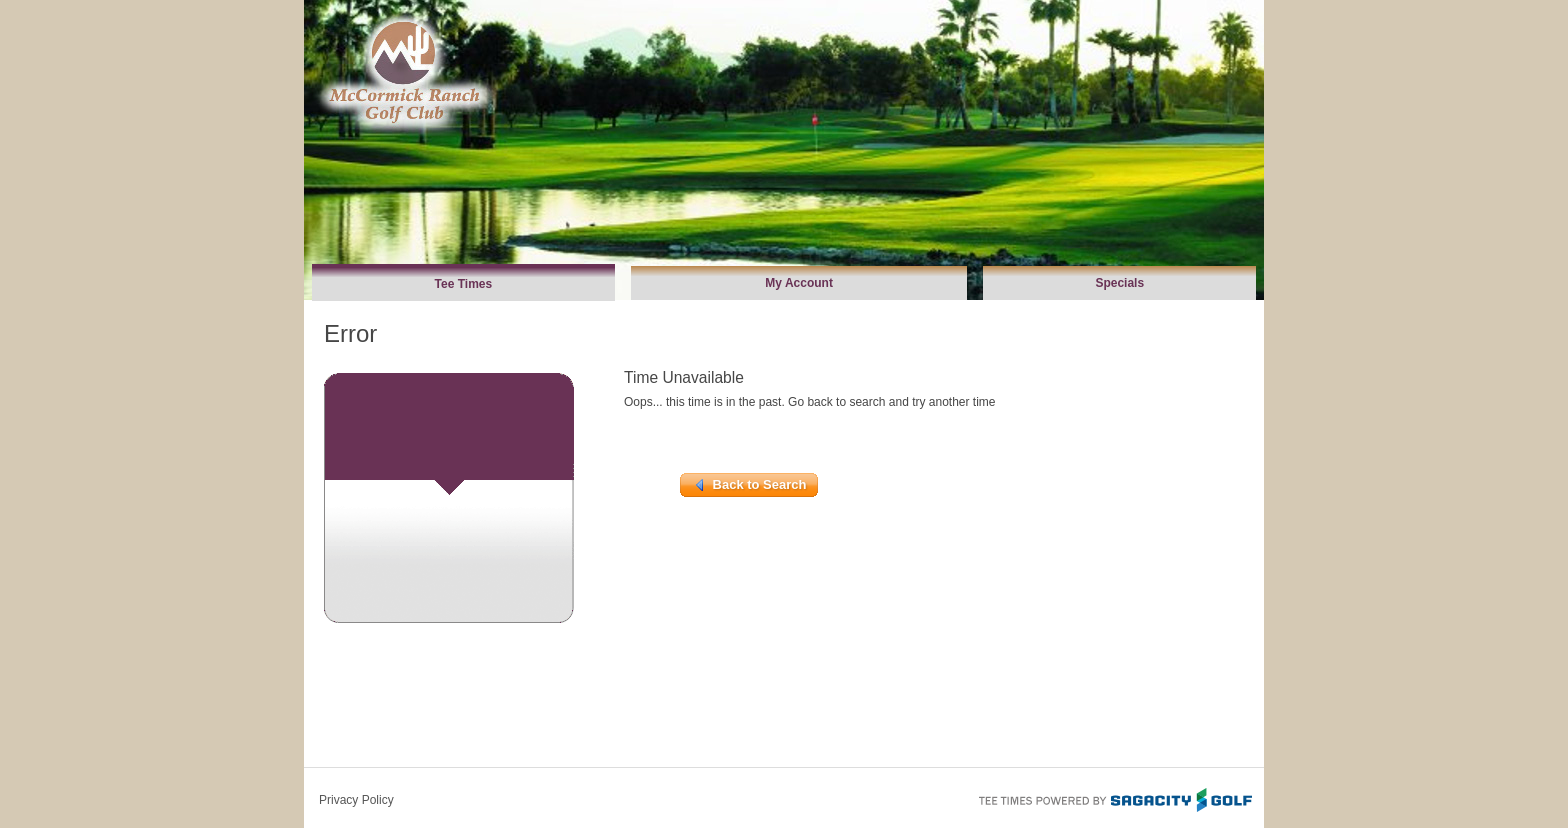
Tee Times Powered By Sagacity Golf (1114, 798)
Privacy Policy (356, 800)
